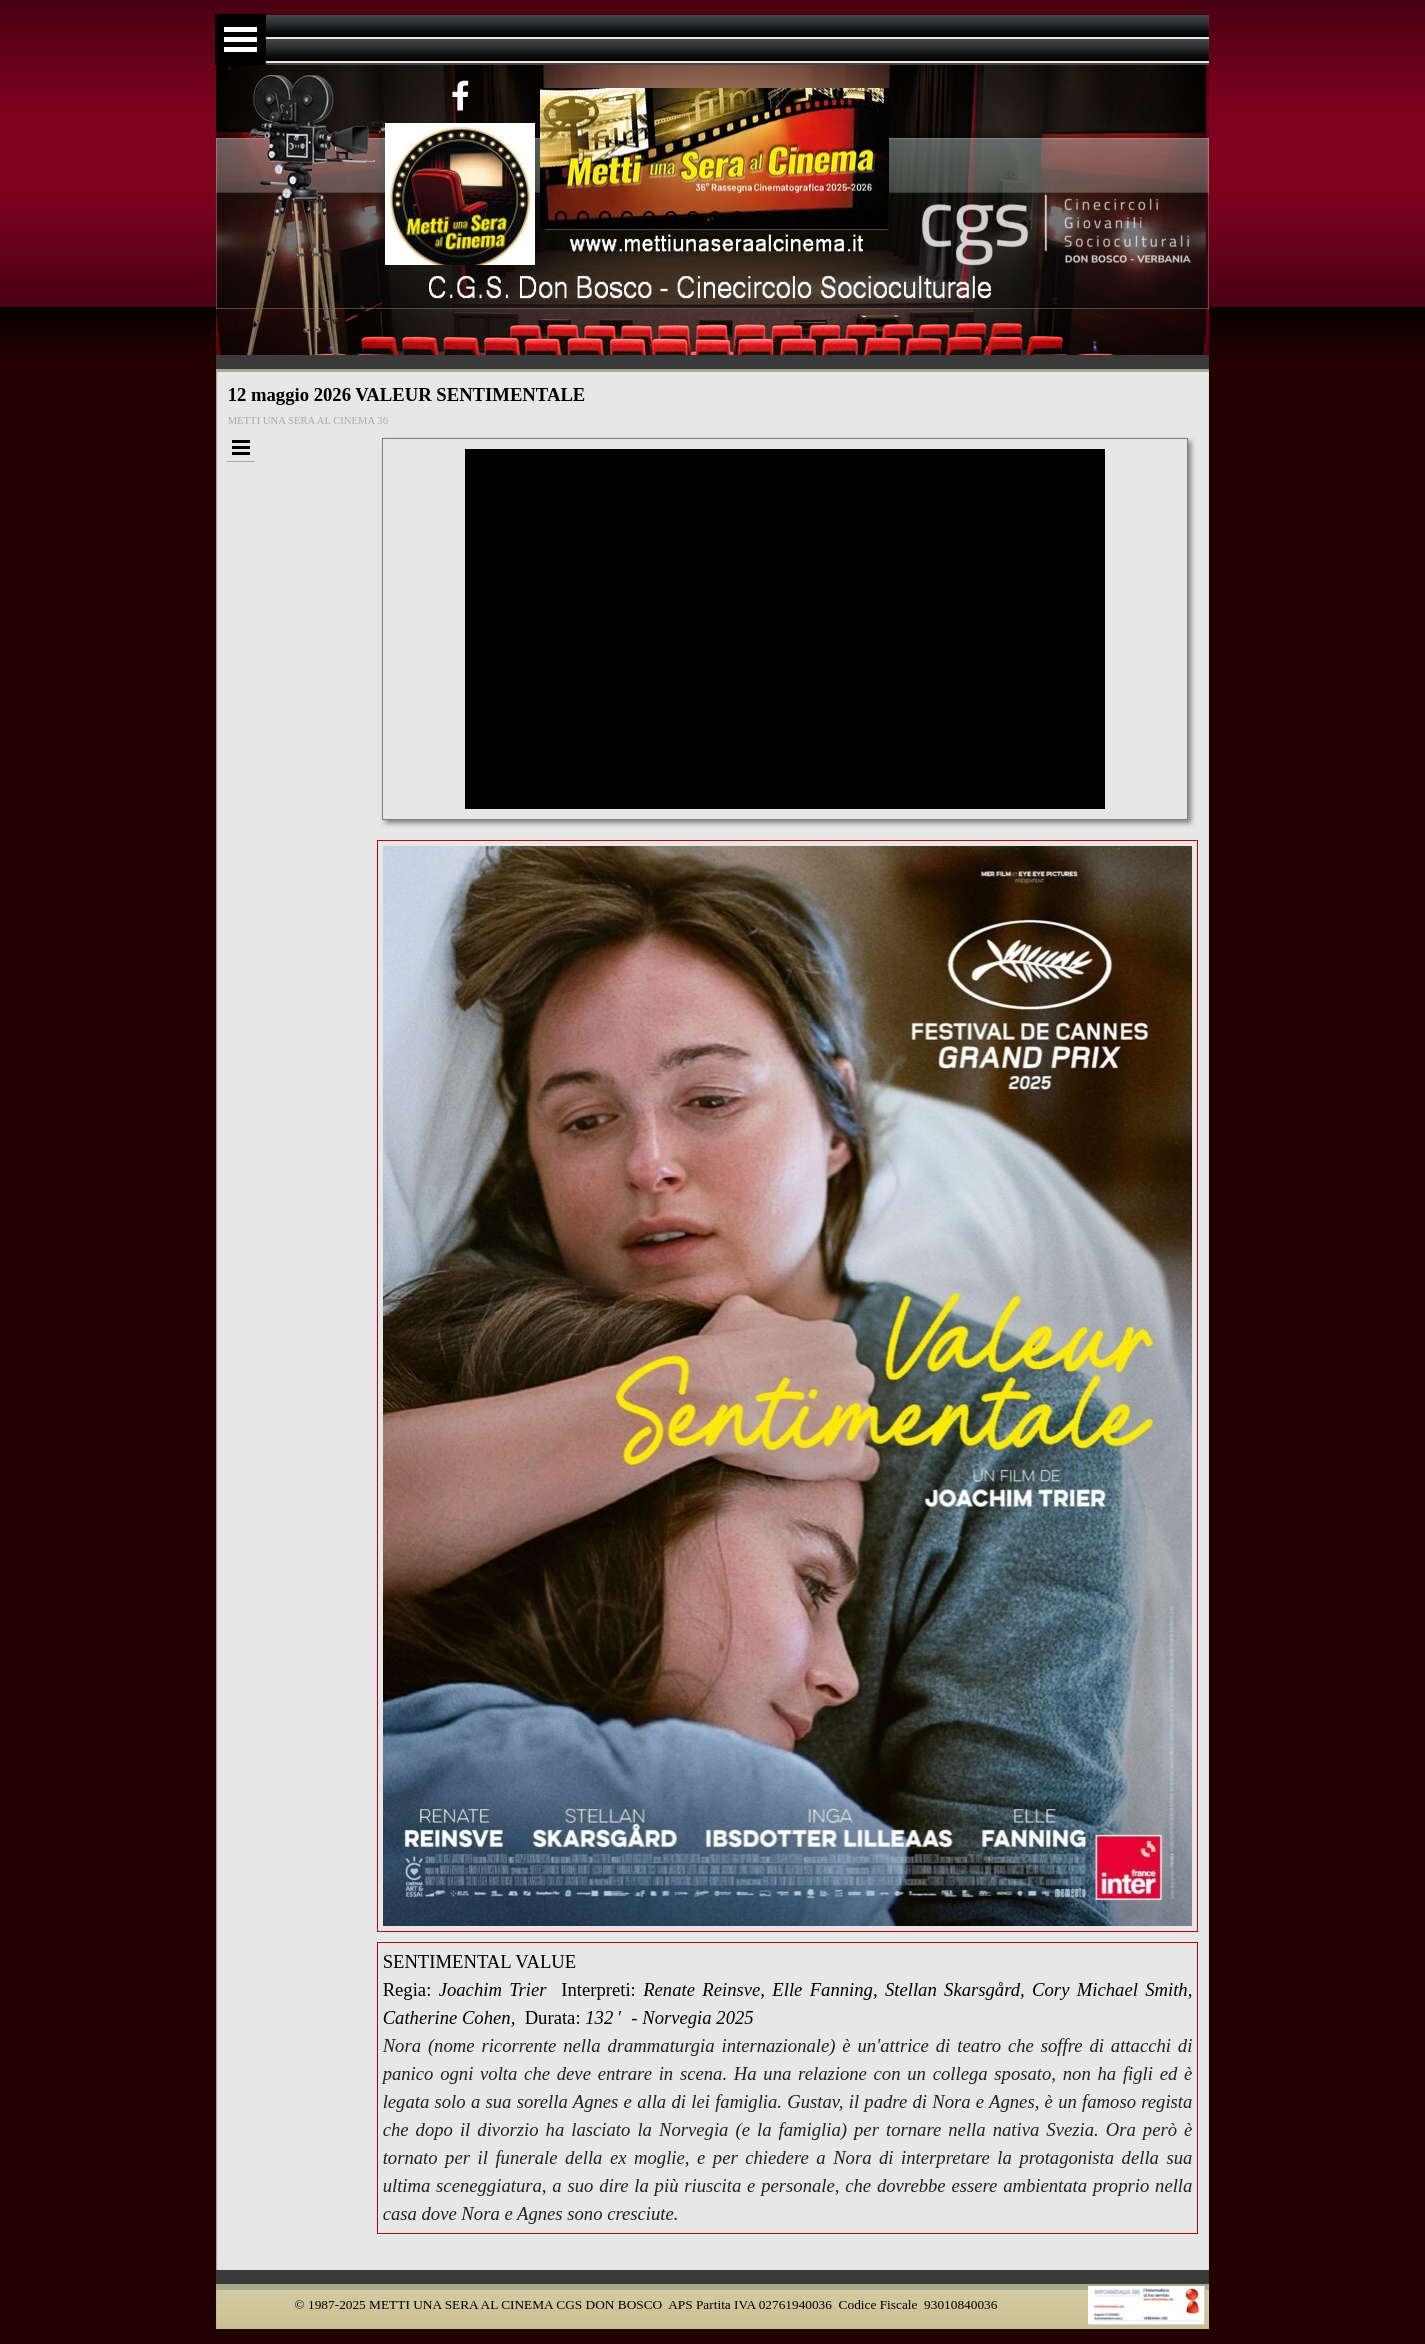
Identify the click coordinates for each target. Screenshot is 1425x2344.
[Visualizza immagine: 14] (825, 217)
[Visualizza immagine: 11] (759, 217)
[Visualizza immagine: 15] (847, 217)
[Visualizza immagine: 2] (561, 217)
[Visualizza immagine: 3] (583, 217)
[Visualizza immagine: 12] (781, 217)
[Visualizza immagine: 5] (627, 217)
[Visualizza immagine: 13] (803, 217)
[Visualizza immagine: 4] (605, 217)
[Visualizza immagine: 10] (737, 217)
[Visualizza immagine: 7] (671, 217)
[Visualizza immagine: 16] (869, 217)
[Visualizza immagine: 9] (715, 217)
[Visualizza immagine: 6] (649, 217)
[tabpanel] (788, 2088)
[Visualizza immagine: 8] (693, 217)
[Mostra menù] (240, 39)
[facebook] (461, 95)
